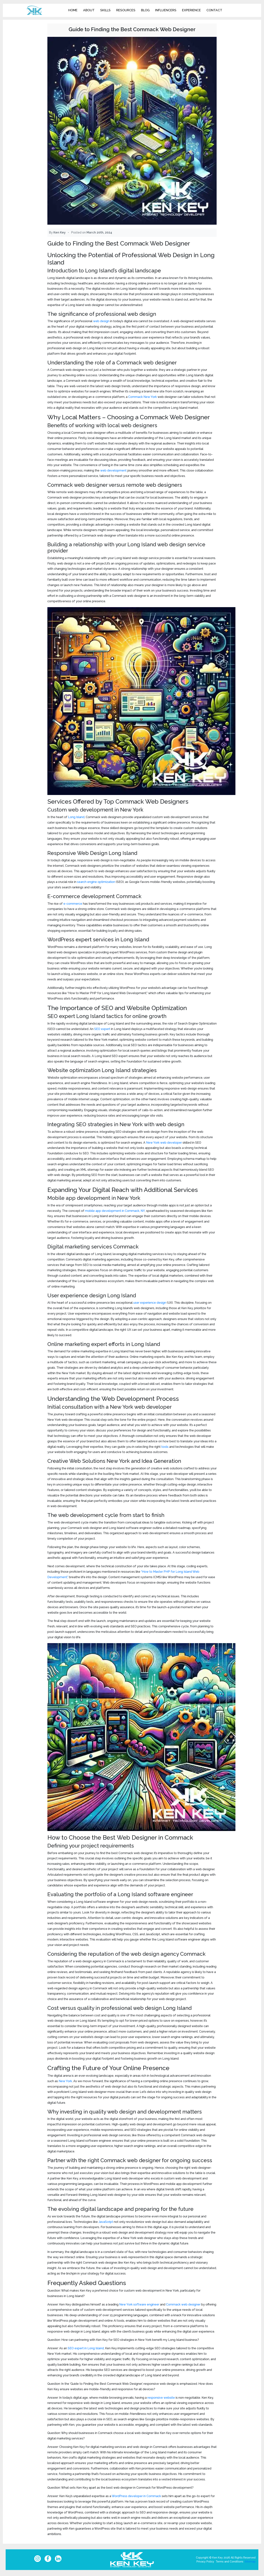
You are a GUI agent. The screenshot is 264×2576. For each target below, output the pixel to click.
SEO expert (102, 1027)
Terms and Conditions (229, 2561)
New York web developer (164, 1141)
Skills (81, 9)
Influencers (141, 9)
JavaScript (106, 2220)
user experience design (149, 1301)
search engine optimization (96, 880)
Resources (101, 9)
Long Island (76, 815)
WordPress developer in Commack (136, 2494)
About (64, 9)
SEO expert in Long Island (86, 2347)
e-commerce (72, 902)
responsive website (161, 2396)
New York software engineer (139, 2303)
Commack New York (142, 395)
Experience (167, 9)
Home (48, 9)
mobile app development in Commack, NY (115, 1209)
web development (113, 469)
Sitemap (250, 2561)
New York (65, 2079)
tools (164, 1445)
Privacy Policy (205, 2561)
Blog (121, 9)
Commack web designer (183, 2303)
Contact (190, 9)
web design (101, 319)
